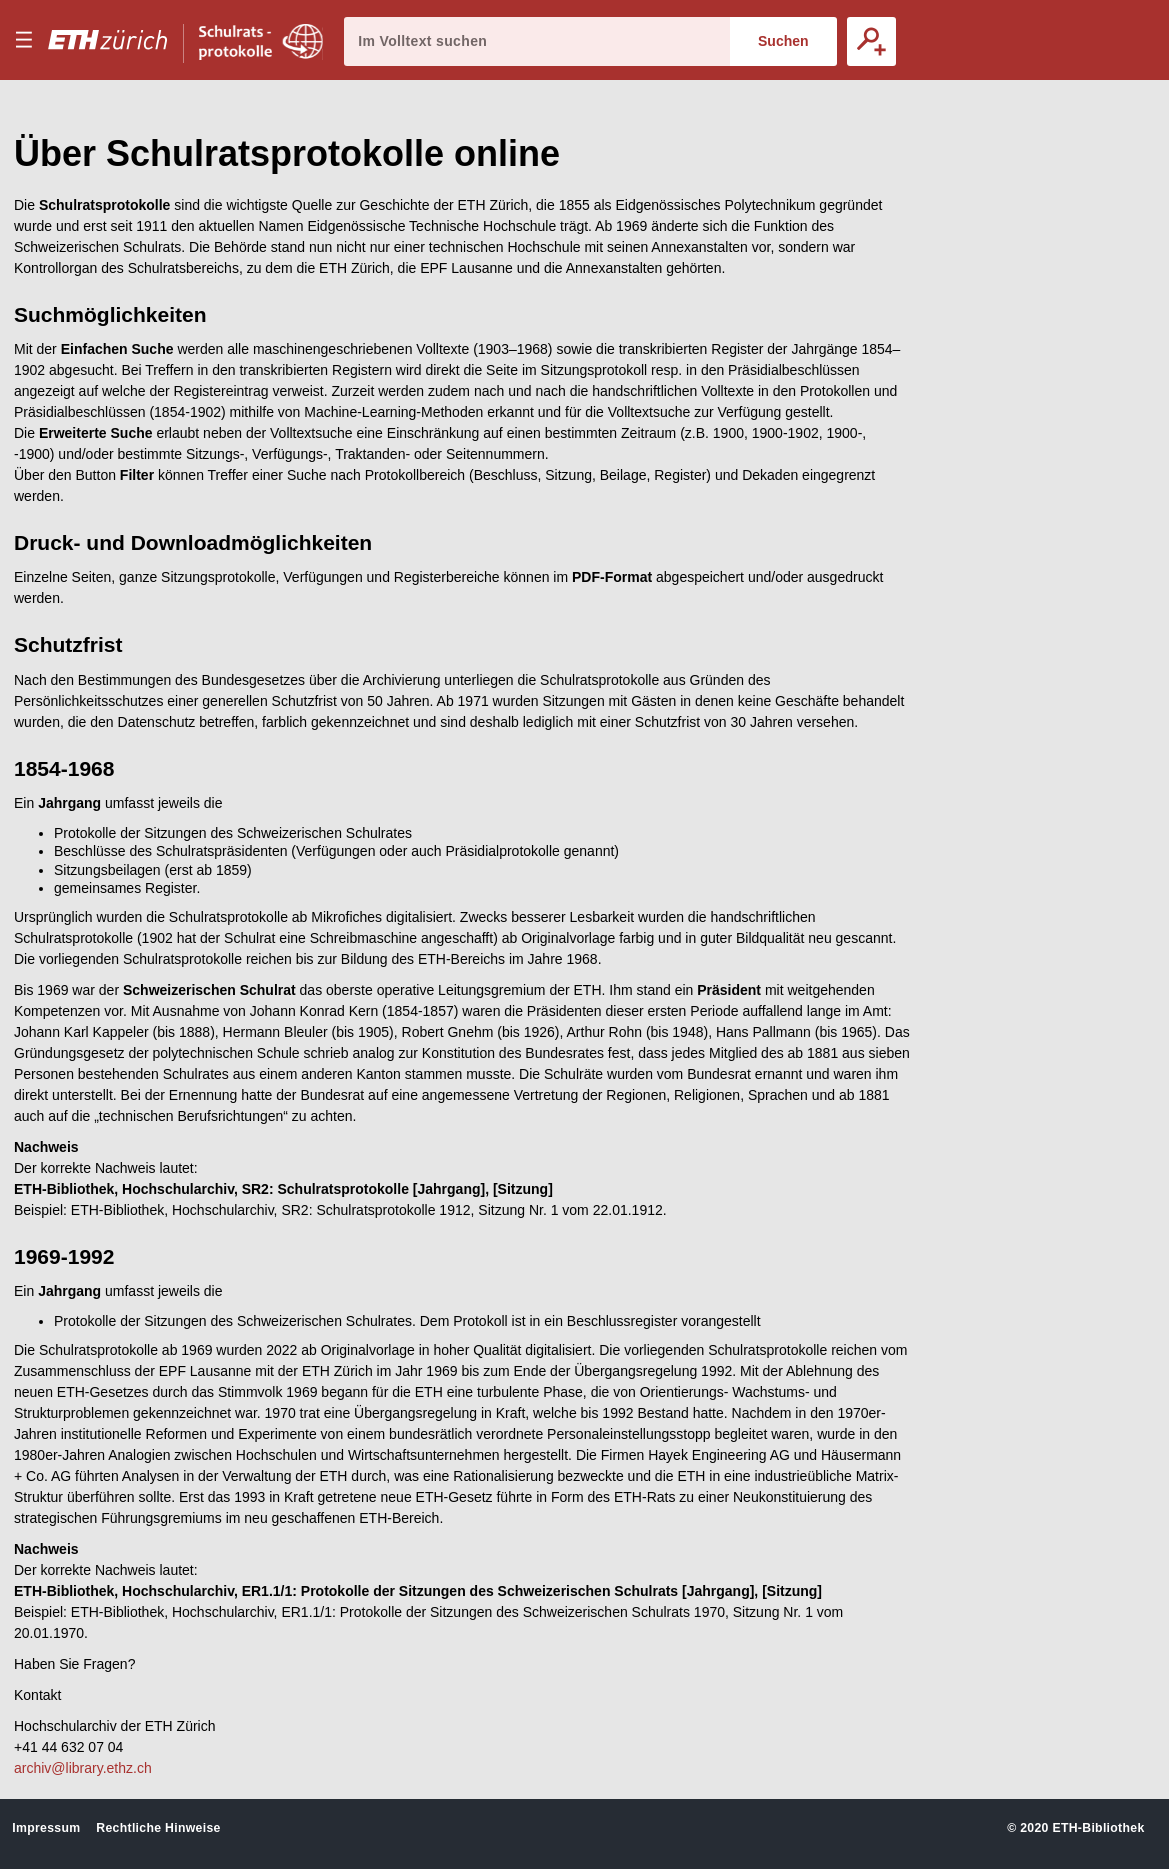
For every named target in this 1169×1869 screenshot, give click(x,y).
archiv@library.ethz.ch (83, 1768)
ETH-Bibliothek (1098, 1828)
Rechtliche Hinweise (158, 1828)
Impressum (46, 1828)
